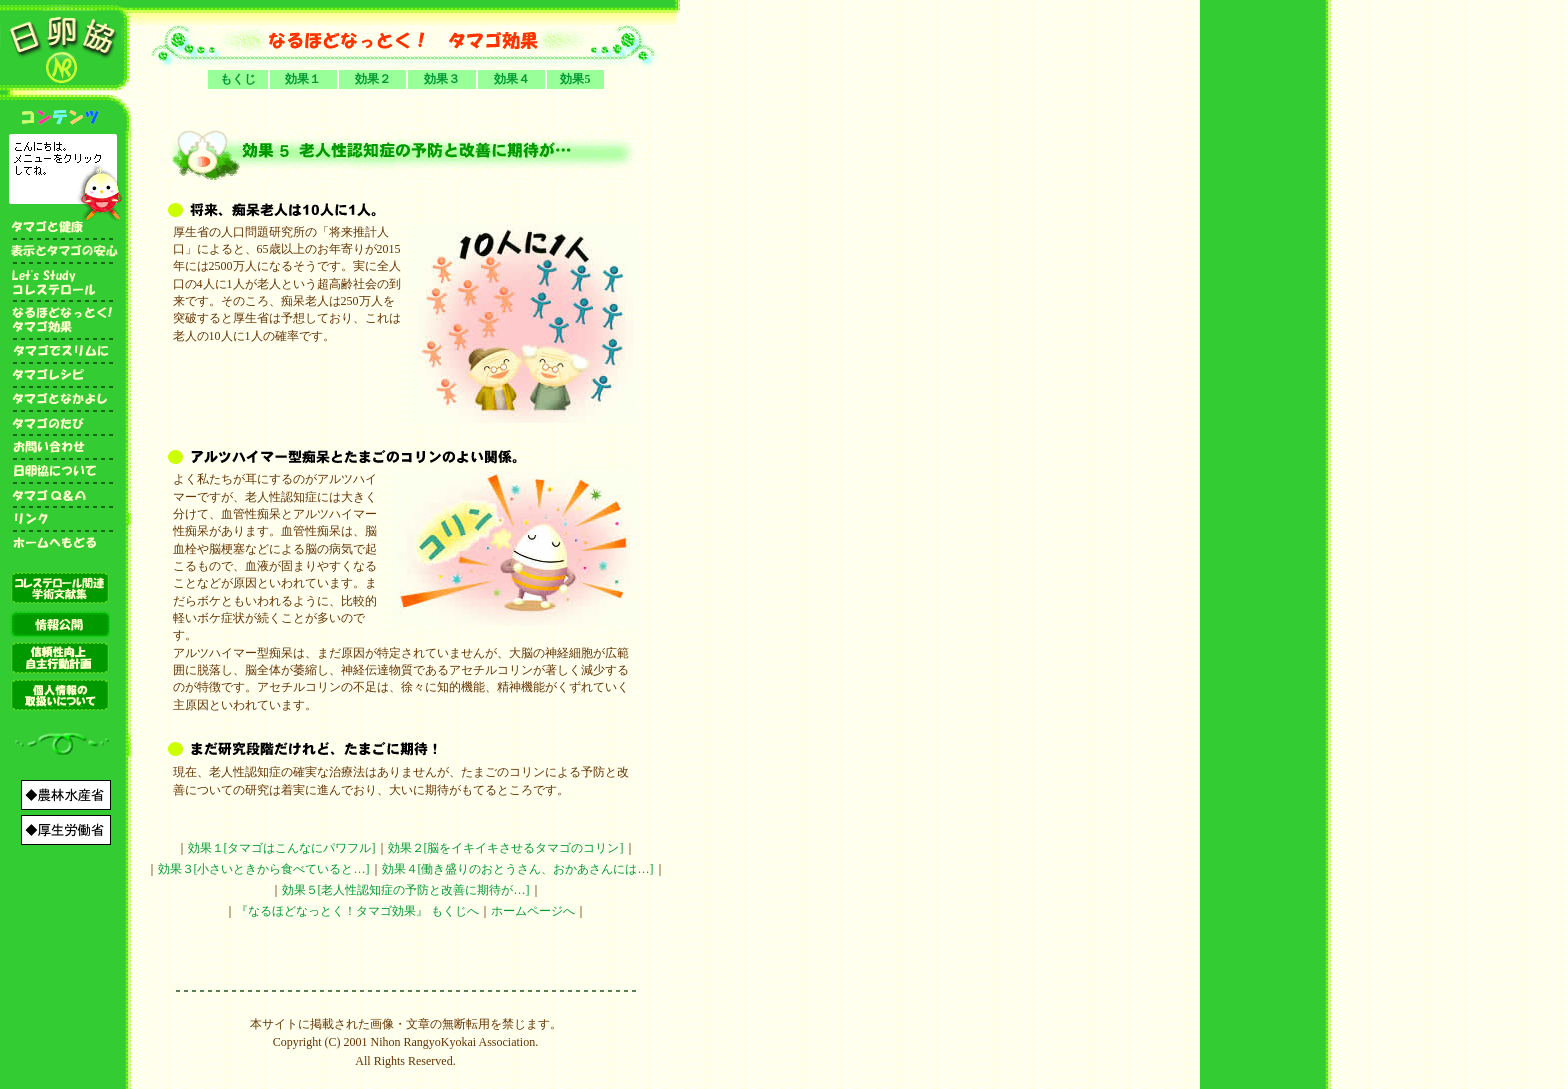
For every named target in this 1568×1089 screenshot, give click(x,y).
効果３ (442, 79)
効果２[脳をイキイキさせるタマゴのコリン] (506, 848)
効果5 (575, 79)
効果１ (303, 79)
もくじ (238, 79)
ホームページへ (533, 911)
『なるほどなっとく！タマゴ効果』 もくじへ (357, 911)
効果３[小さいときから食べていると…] (264, 869)
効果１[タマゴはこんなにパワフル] (282, 848)
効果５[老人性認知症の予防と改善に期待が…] (406, 890)
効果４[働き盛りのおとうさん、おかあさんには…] (518, 869)
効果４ (512, 79)
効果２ (373, 79)
